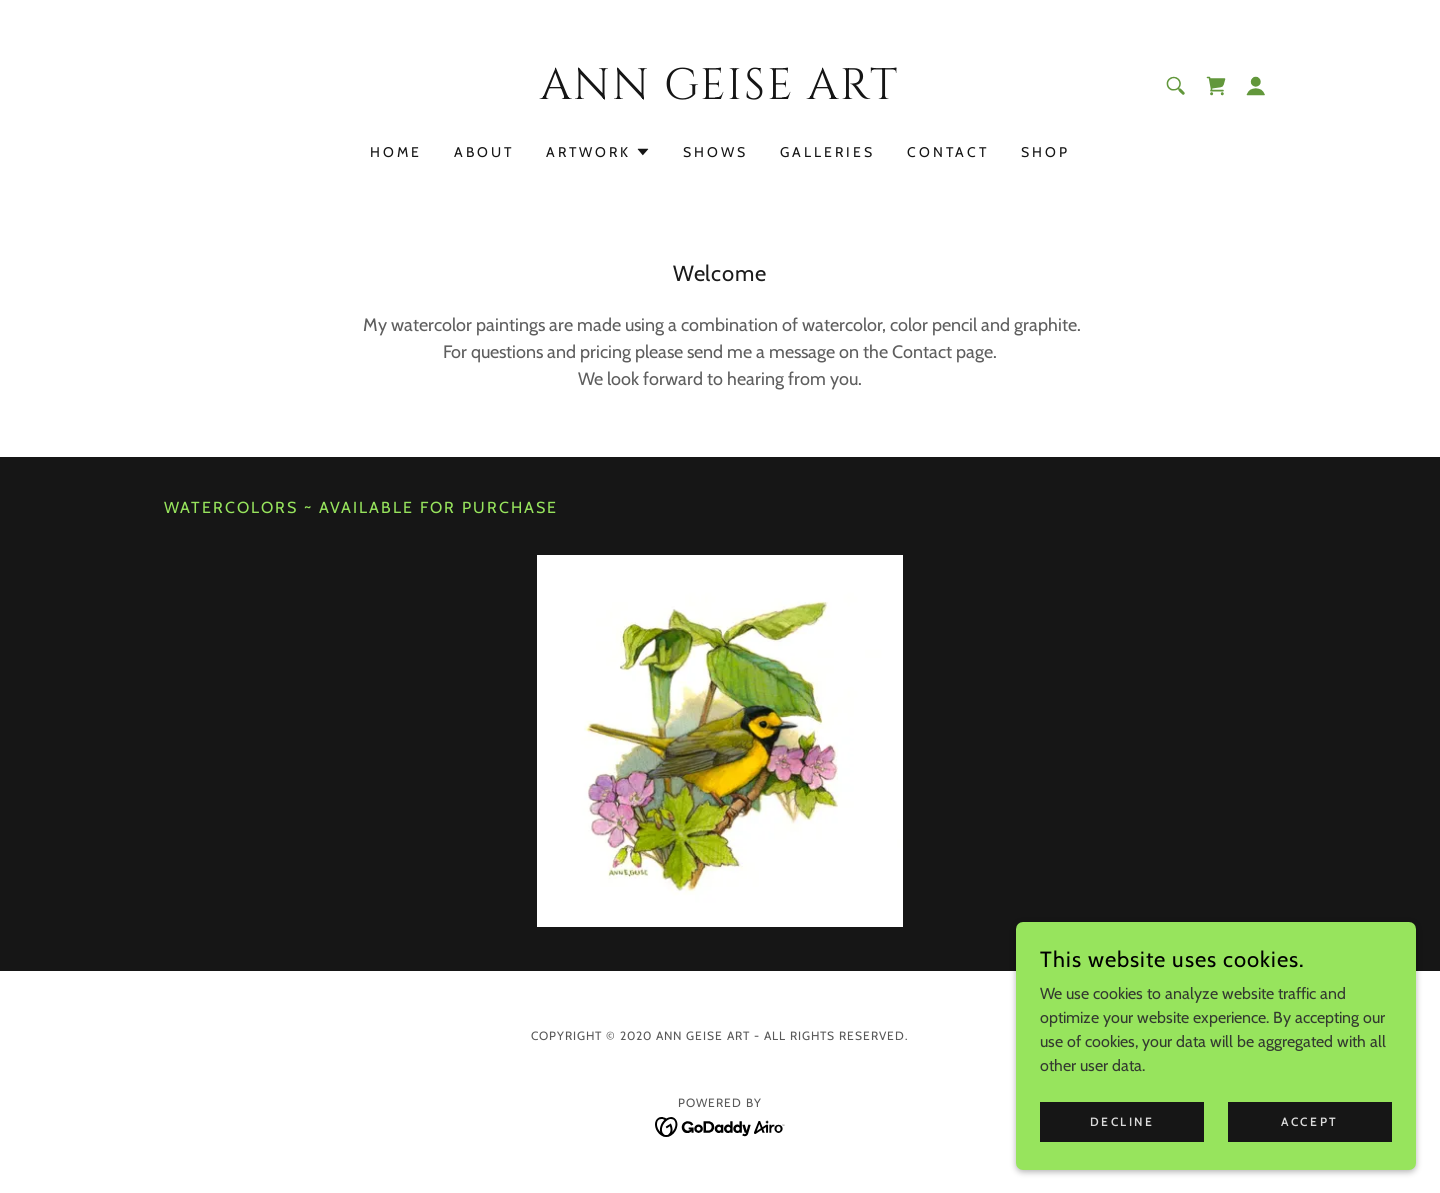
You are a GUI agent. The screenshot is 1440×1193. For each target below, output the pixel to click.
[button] (1256, 86)
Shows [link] (715, 152)
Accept (1309, 1121)
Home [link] (396, 152)
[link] (720, 93)
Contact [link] (948, 152)
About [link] (484, 152)
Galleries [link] (827, 152)
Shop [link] (1045, 152)
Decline (1122, 1121)
